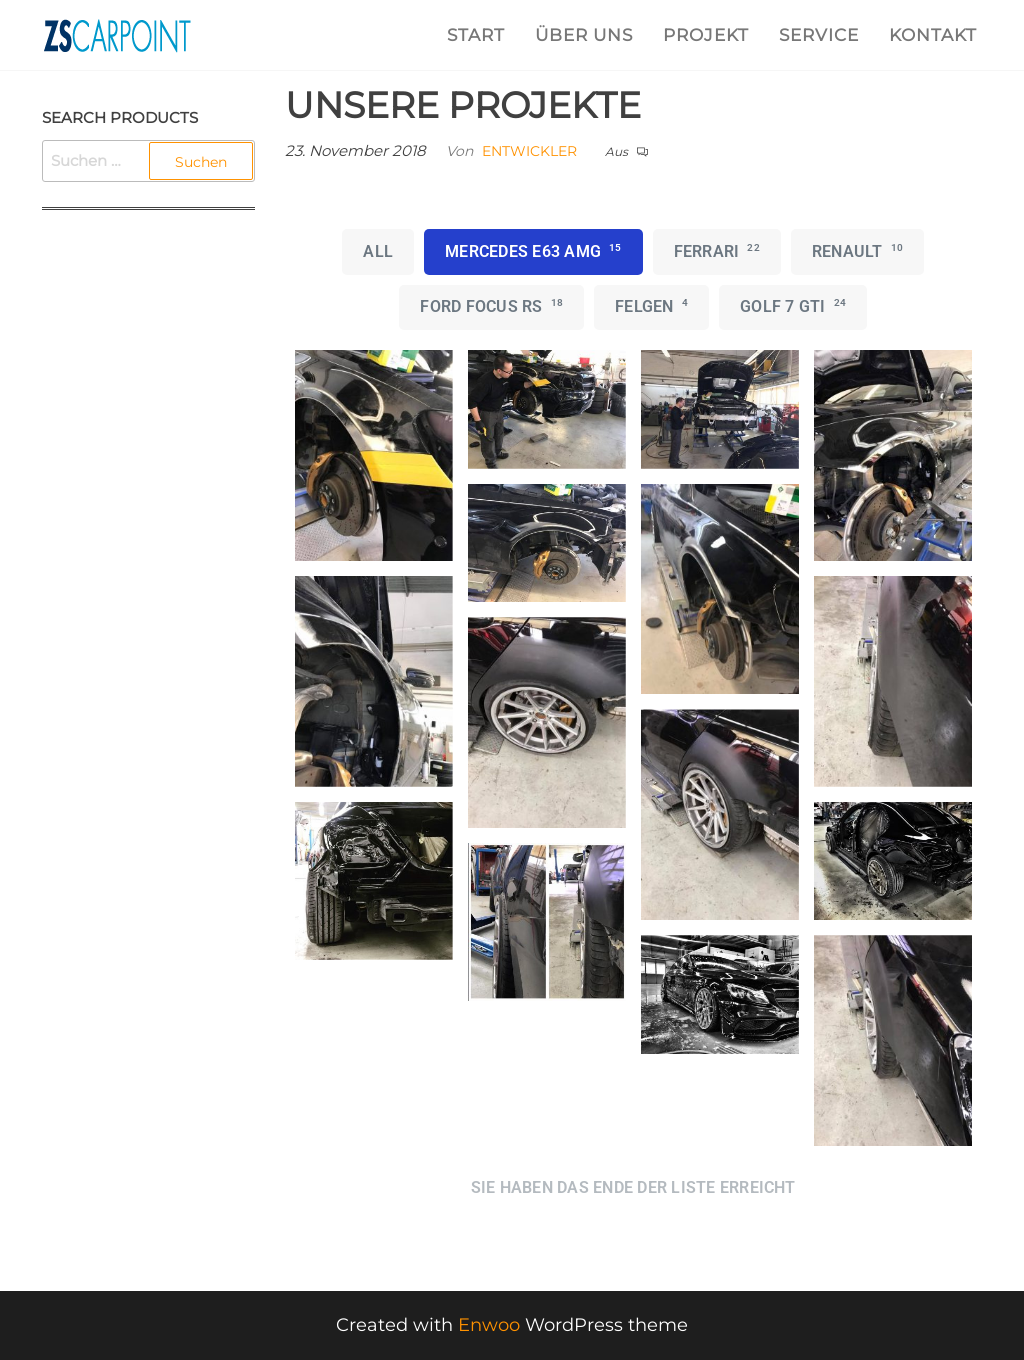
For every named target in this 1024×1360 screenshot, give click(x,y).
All (378, 251)
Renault (857, 251)
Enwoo (489, 1325)
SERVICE (819, 35)
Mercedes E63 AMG (533, 251)
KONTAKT (933, 35)
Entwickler (529, 151)
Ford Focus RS (491, 306)
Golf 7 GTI (793, 306)
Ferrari (717, 251)
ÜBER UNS (584, 35)
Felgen (651, 306)
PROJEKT (706, 35)
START (476, 35)
